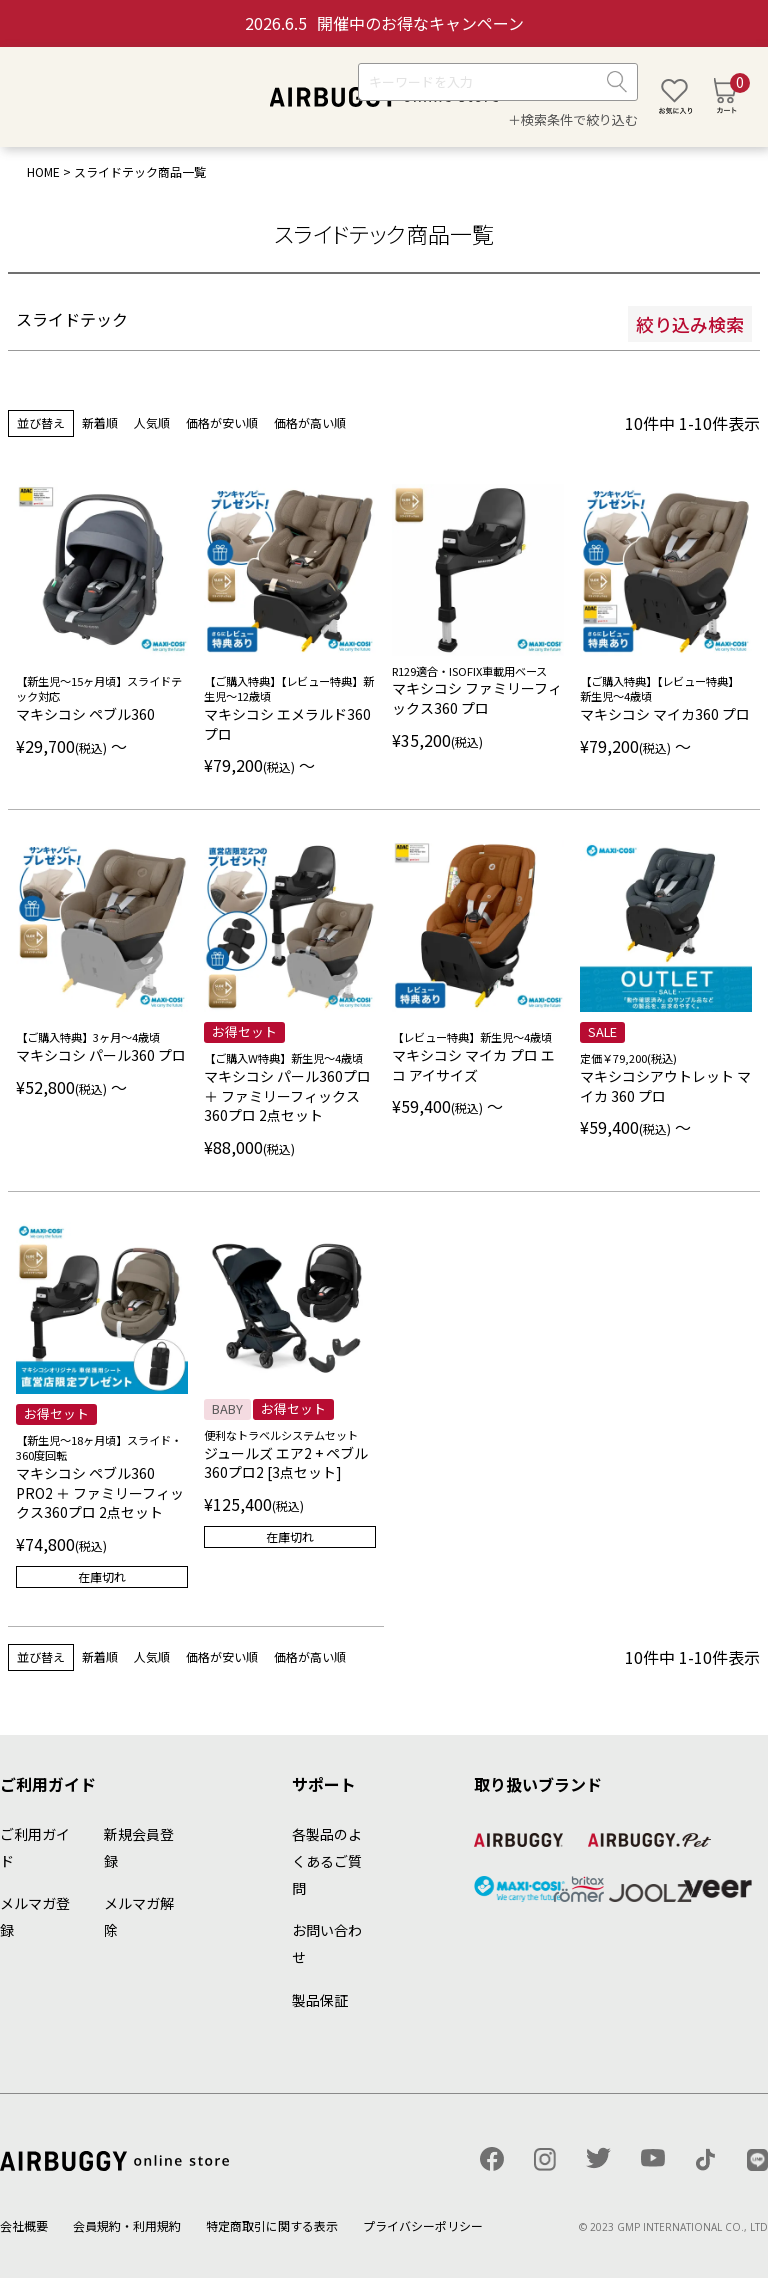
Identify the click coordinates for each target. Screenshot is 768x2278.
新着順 (100, 422)
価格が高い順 (310, 422)
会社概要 (24, 2225)
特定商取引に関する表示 (272, 2225)
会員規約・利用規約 (127, 2225)
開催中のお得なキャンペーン (384, 23)
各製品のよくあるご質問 (327, 1861)
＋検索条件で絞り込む (573, 119)
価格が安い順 (222, 422)
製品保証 (320, 2000)
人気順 (152, 422)
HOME (43, 171)
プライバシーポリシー (423, 2225)
